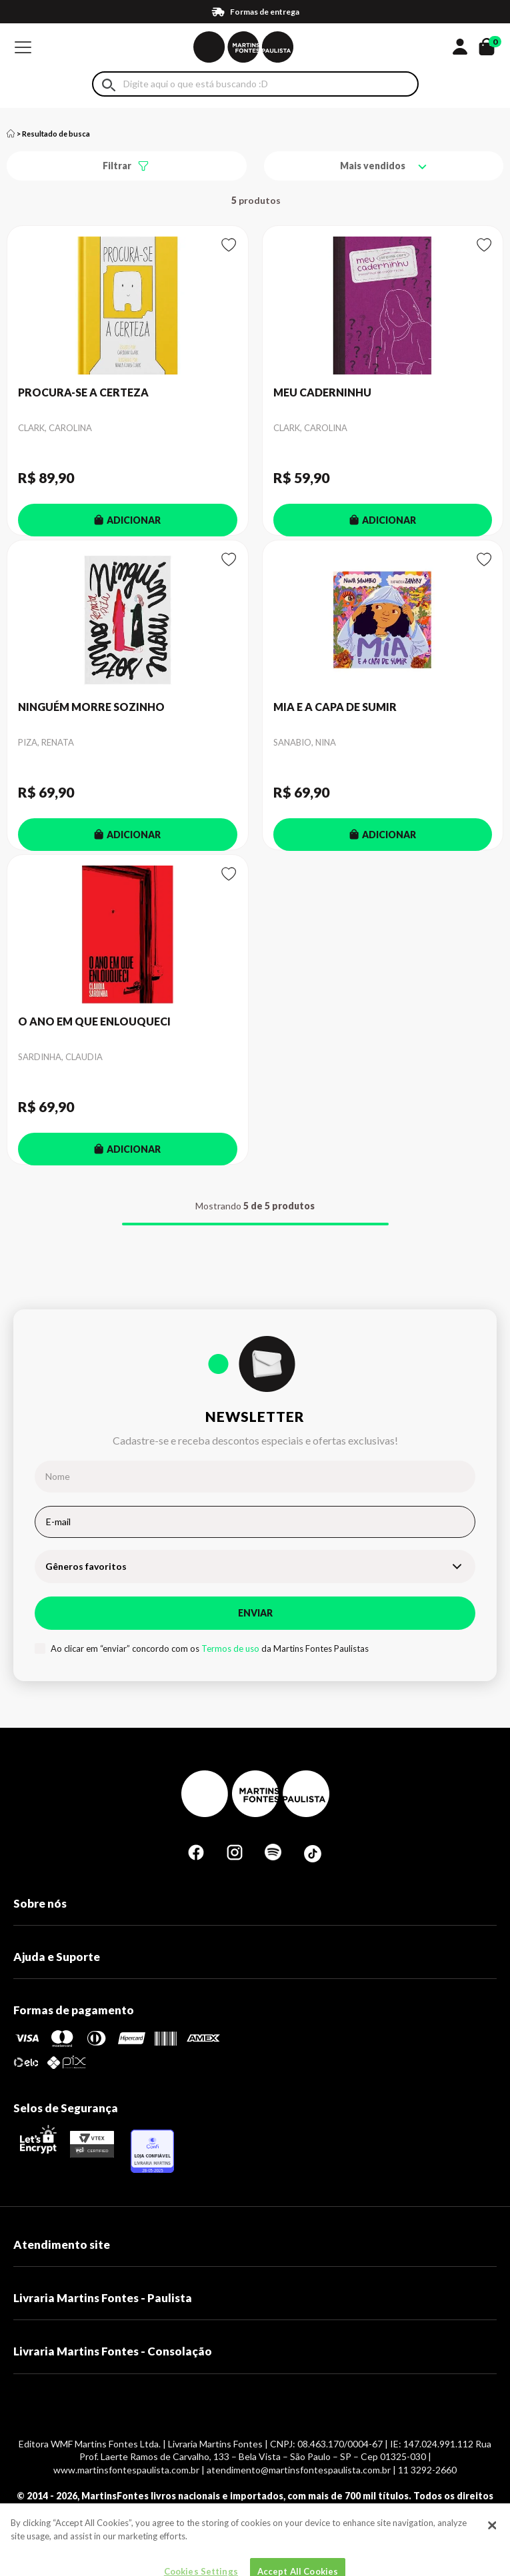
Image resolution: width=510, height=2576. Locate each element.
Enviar (255, 1612)
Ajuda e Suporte (56, 1957)
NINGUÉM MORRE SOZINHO (91, 706)
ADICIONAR (127, 520)
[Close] (492, 2549)
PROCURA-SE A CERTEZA (83, 392)
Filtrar (117, 165)
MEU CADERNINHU (322, 392)
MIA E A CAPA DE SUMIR (335, 706)
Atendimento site (61, 2245)
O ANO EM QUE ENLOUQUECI (94, 1021)
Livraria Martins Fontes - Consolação (112, 2351)
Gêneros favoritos (86, 1566)
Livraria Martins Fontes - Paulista (102, 2298)
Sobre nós (40, 1903)
